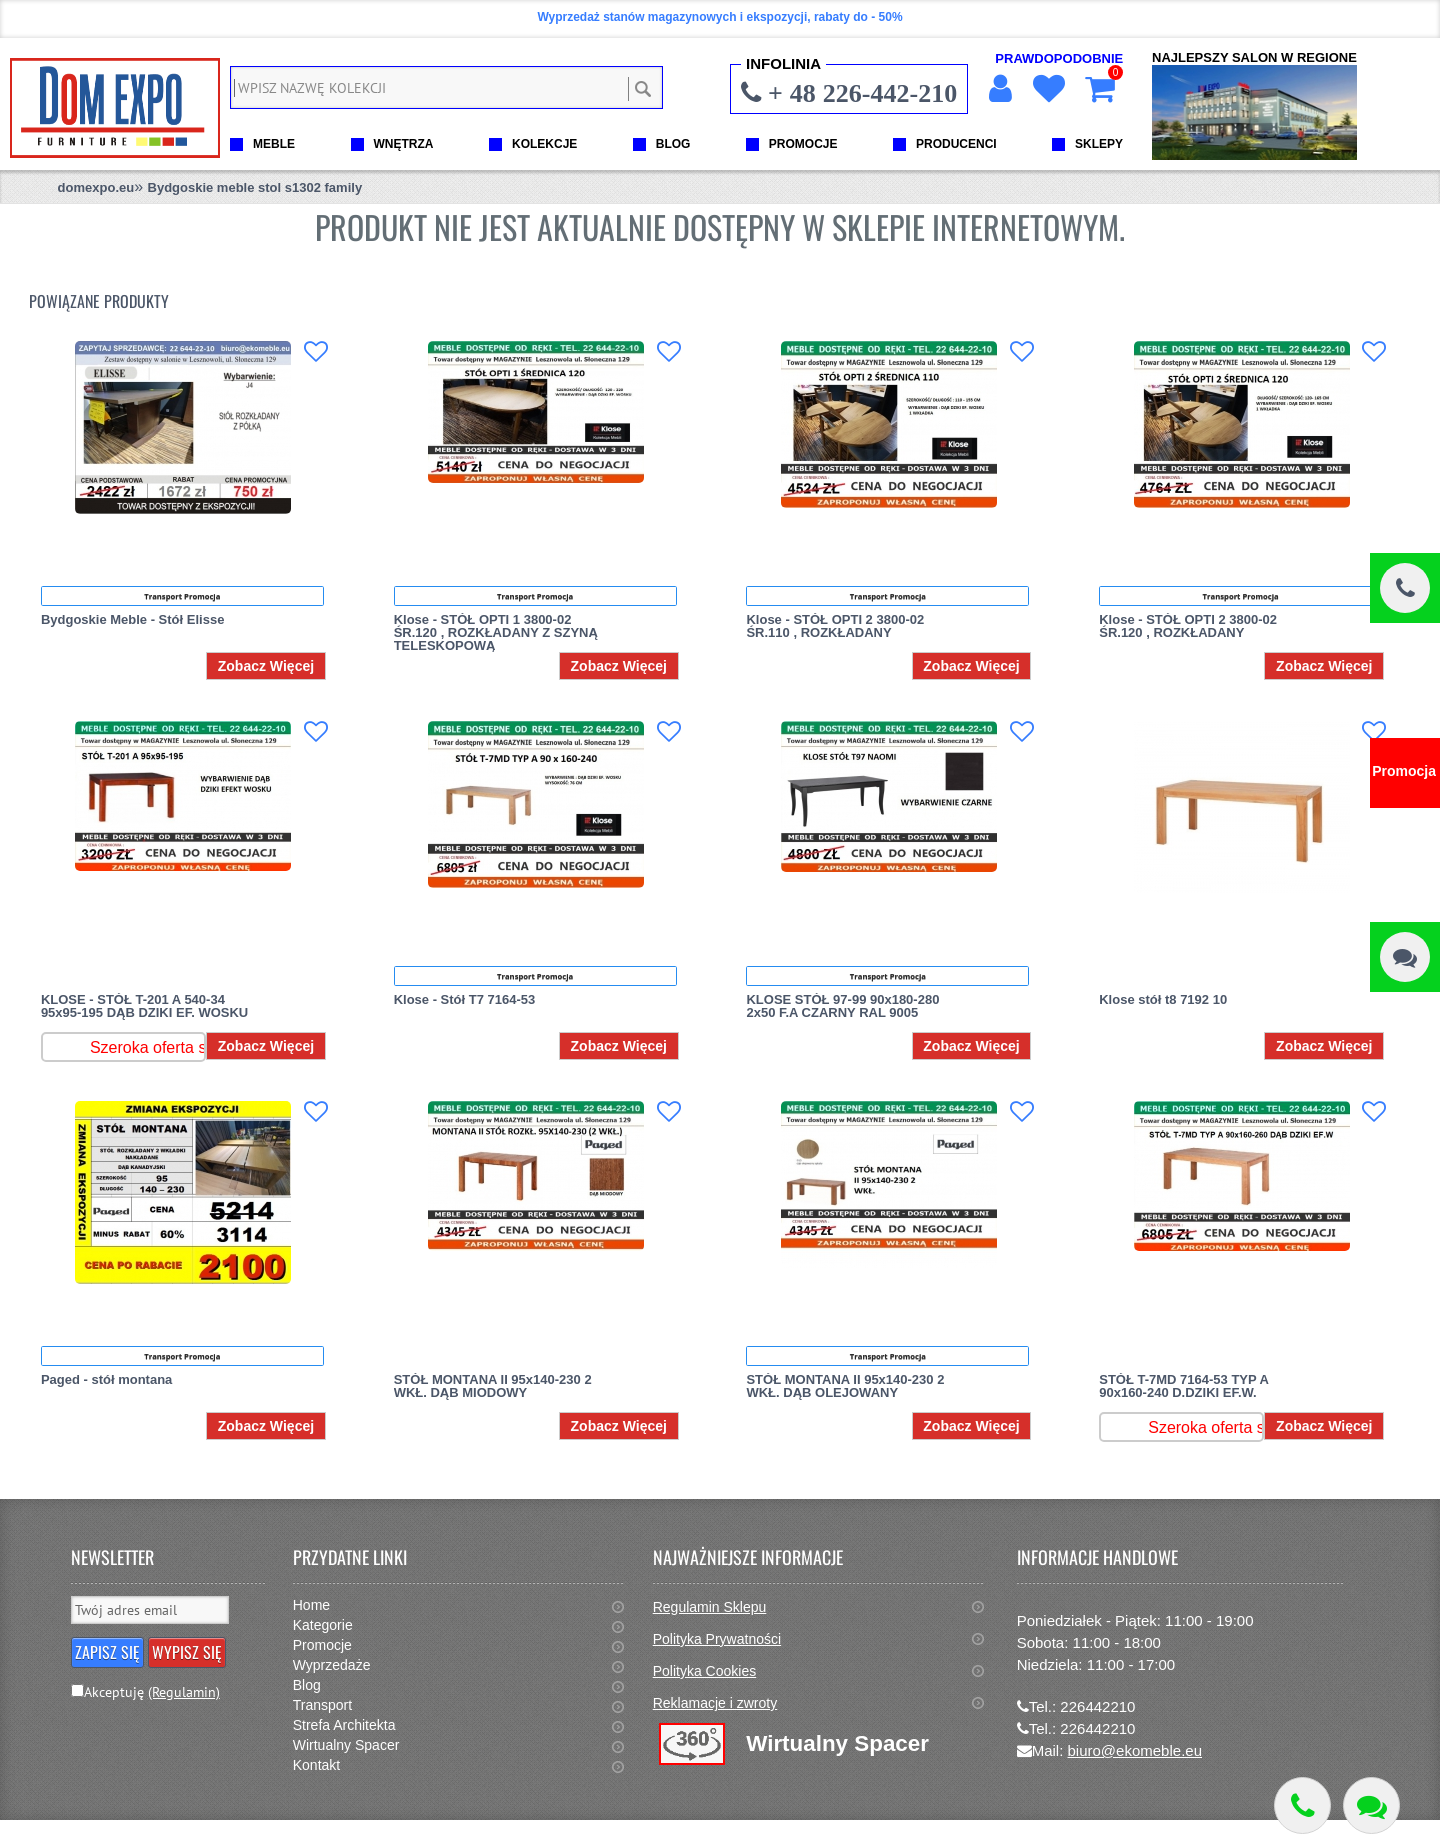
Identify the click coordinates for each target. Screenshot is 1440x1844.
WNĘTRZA (404, 144)
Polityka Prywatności (717, 1639)
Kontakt (316, 1765)
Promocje (322, 1645)
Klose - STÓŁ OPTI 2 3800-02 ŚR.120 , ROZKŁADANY (1188, 626)
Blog (307, 1685)
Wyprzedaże (332, 1665)
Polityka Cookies (705, 1671)
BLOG (673, 144)
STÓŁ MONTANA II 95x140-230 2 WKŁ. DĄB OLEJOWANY (845, 1386)
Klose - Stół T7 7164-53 (465, 999)
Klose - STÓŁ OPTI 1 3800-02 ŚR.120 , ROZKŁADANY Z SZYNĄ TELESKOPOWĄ (496, 632)
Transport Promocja (182, 596)
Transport (322, 1705)
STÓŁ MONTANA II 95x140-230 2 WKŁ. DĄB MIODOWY (493, 1386)
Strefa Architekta (344, 1725)
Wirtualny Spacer (346, 1745)
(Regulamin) (184, 1692)
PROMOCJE (803, 144)
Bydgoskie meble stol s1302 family (255, 187)
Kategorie (323, 1625)
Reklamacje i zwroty (715, 1703)
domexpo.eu (96, 187)
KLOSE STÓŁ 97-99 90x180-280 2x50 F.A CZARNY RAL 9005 (842, 1006)
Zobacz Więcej (266, 666)
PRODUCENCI (956, 144)
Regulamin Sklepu (710, 1607)
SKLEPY (1099, 144)
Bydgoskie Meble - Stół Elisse (133, 619)
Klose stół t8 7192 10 (1163, 999)
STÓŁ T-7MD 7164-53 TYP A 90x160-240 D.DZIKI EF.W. (1183, 1386)
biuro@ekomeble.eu (1135, 1750)
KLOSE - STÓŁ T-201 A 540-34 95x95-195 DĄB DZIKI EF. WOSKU (144, 1006)
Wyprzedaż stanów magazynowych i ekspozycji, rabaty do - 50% (719, 17)
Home (311, 1605)
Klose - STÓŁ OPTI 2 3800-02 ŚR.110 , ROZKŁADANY (835, 626)
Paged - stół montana (106, 1379)
